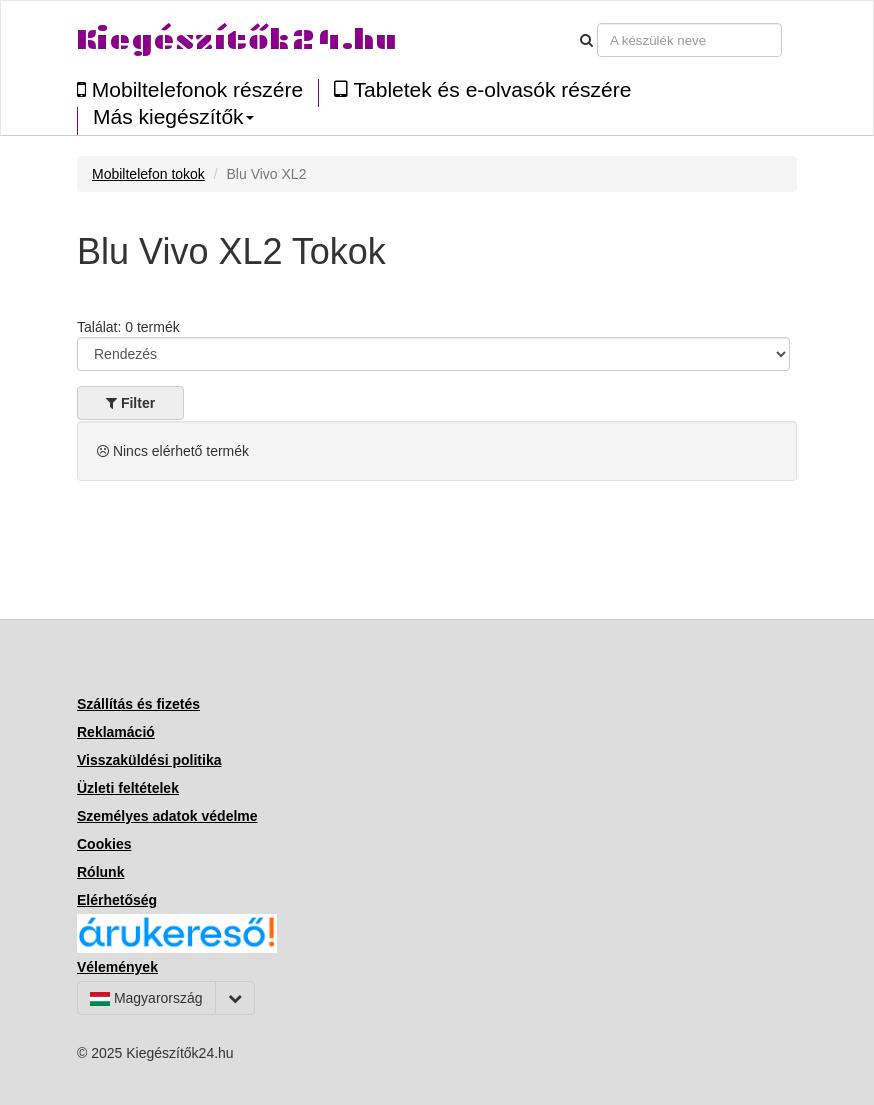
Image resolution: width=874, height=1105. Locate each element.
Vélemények (117, 967)
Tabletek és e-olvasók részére (482, 89)
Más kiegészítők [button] (173, 117)
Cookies (104, 844)
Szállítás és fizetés (138, 704)
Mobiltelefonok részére (190, 89)
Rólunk (100, 872)
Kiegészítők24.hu (237, 39)
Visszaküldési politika (149, 760)
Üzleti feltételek (128, 788)
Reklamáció (116, 732)
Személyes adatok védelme (167, 816)
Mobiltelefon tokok (148, 174)
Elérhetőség (117, 900)
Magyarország (146, 998)
